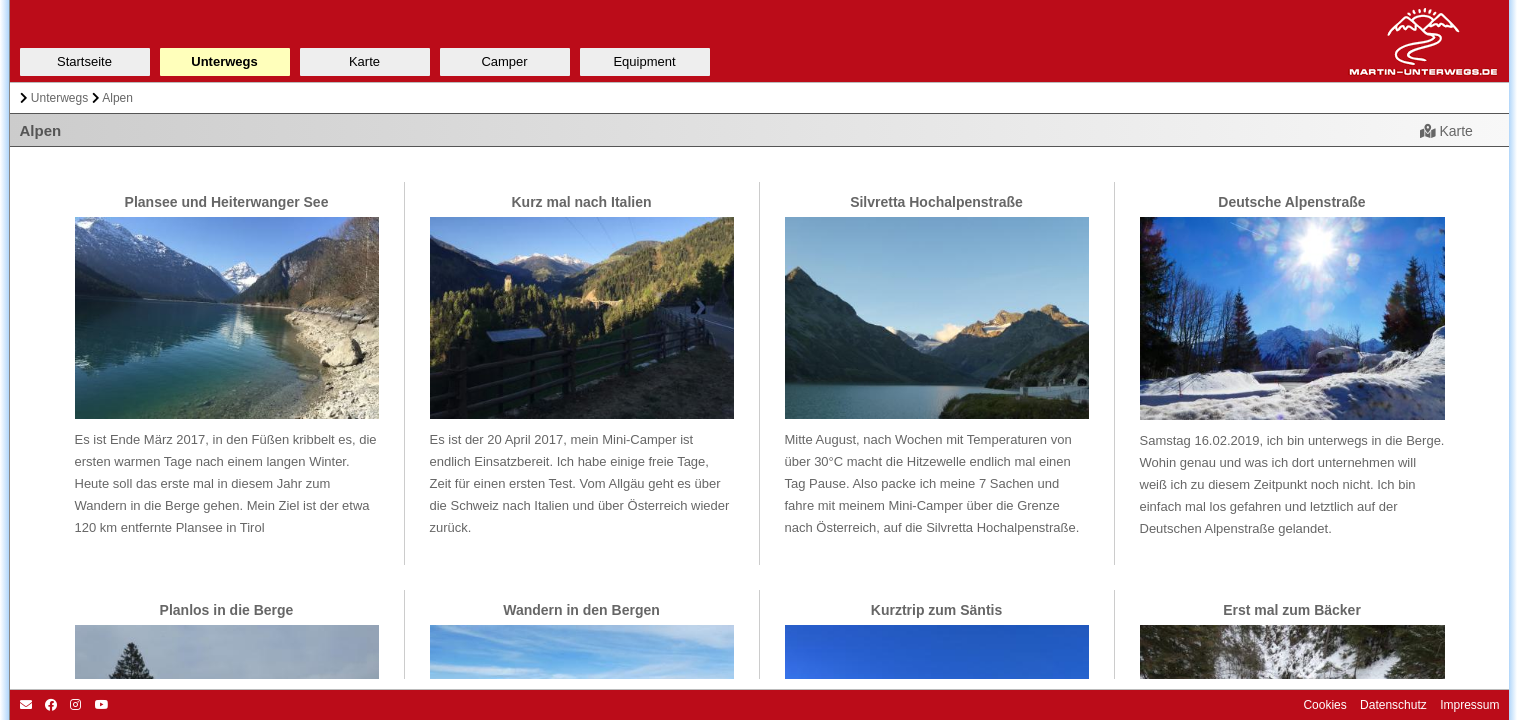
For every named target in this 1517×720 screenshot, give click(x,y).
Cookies (1324, 705)
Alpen (117, 98)
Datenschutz (1392, 705)
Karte (1446, 131)
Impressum (1468, 705)
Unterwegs (59, 98)
